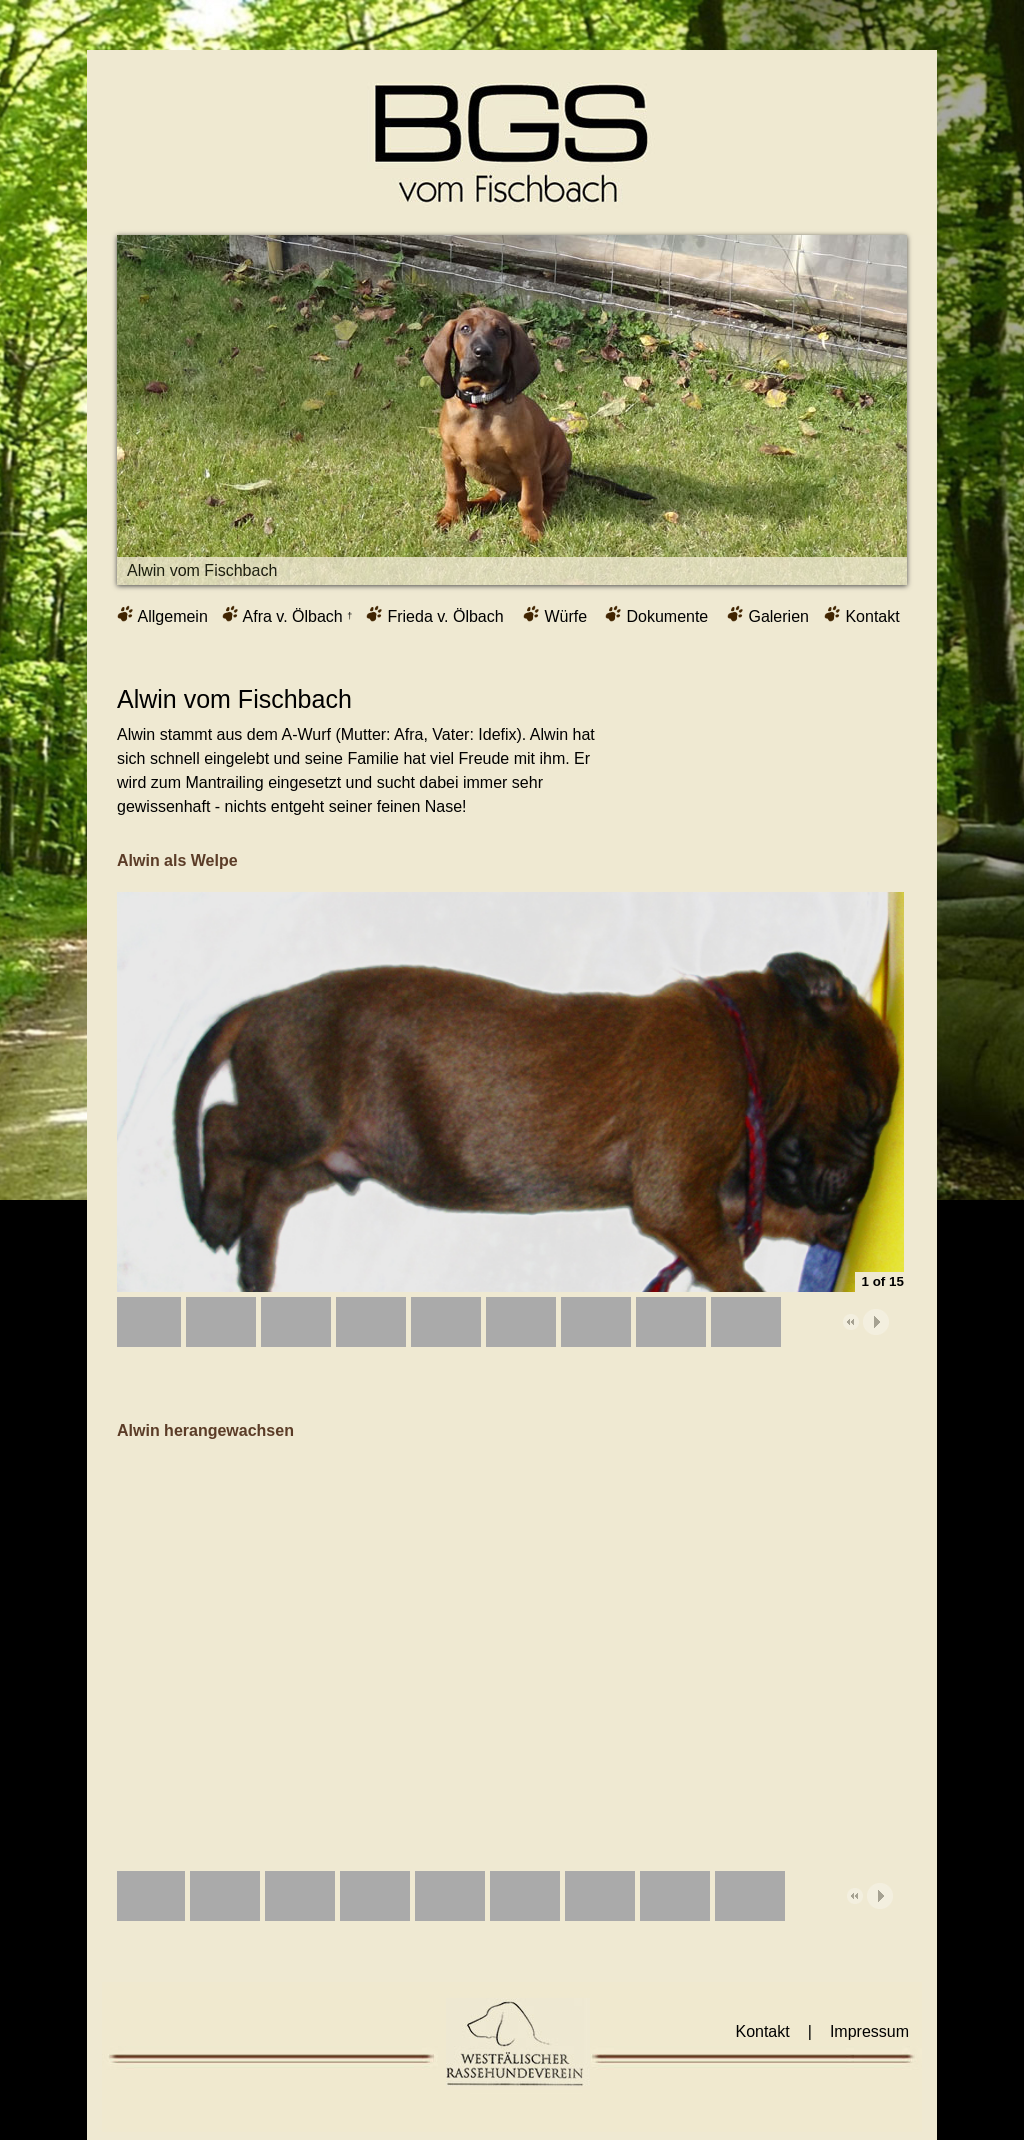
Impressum (869, 2031)
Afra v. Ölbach (287, 615)
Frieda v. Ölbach (435, 615)
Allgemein (162, 615)
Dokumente (656, 615)
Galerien (768, 615)
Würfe (555, 615)
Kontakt (862, 615)
